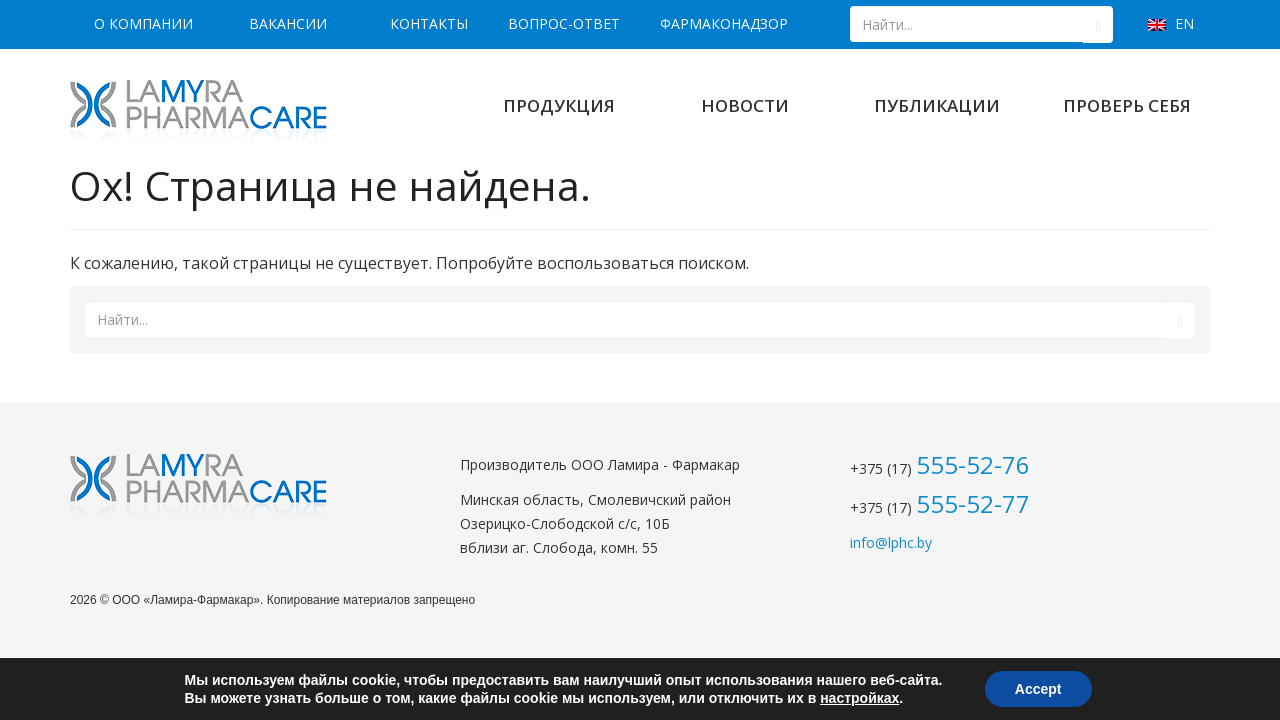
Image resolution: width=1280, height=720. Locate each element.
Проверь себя (1127, 105)
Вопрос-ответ (564, 23)
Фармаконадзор (724, 23)
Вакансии (288, 23)
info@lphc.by (891, 542)
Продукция (559, 105)
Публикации (937, 105)
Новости (745, 105)
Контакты (429, 23)
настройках (859, 698)
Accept (1038, 689)
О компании (143, 23)
